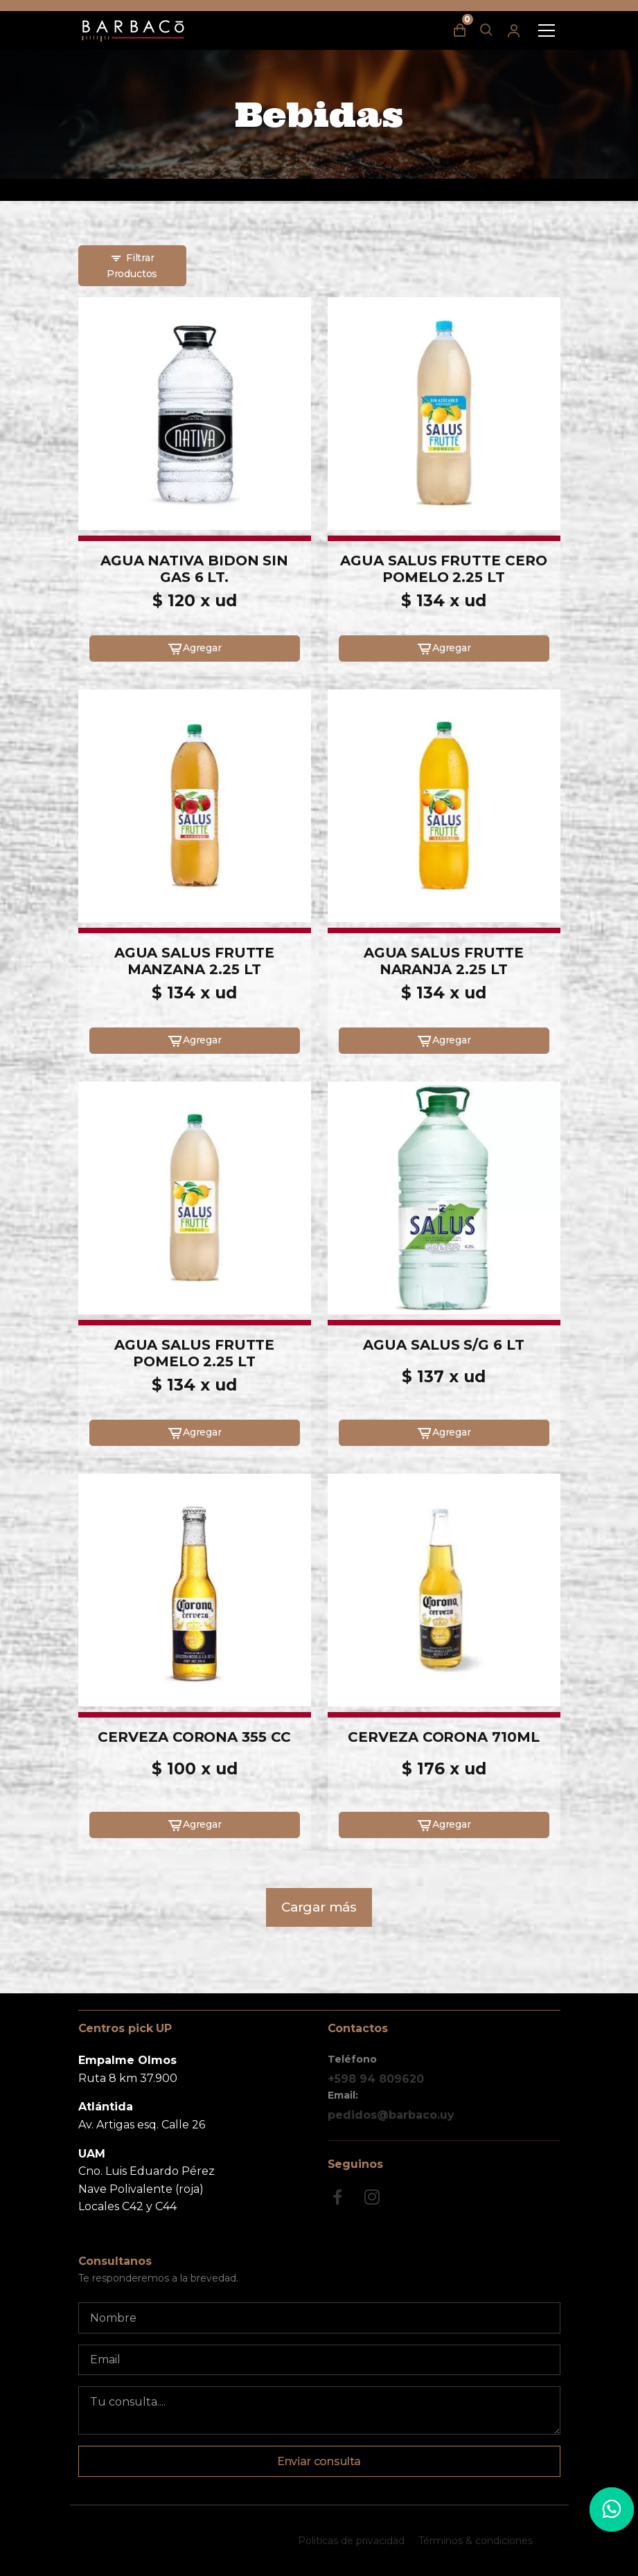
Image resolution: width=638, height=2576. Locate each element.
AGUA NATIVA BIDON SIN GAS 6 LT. (194, 568)
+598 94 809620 (376, 2078)
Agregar (194, 649)
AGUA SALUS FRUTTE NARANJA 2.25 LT (444, 961)
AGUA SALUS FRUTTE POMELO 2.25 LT (194, 1353)
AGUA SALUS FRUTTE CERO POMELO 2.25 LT (443, 568)
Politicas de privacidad (351, 2540)
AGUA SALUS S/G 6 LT (443, 1344)
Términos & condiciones (475, 2540)
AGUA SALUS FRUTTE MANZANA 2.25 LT (194, 961)
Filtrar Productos (132, 265)
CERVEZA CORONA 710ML (443, 1737)
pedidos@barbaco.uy (391, 2114)
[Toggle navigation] (546, 30)
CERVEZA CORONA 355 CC (194, 1737)
